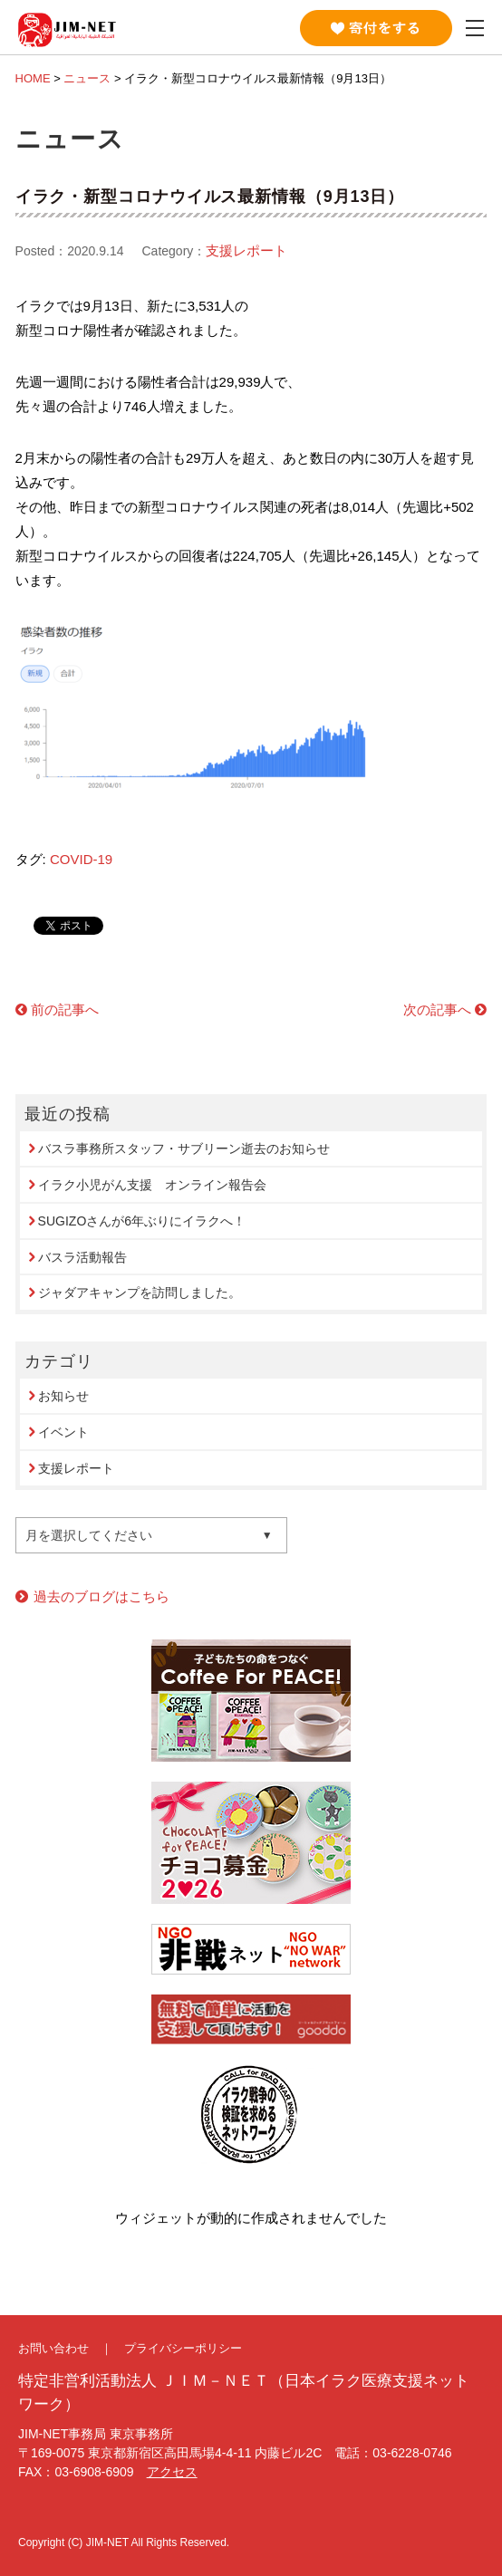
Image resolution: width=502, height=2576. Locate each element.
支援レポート (246, 250)
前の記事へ (65, 1009)
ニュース (87, 78)
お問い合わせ (53, 2348)
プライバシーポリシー (183, 2348)
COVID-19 (81, 859)
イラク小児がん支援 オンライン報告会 (152, 1184)
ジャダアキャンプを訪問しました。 (139, 1292)
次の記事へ (437, 1009)
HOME (33, 78)
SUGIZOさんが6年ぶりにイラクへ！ (142, 1221)
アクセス (172, 2472)
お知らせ (63, 1396)
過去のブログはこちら (101, 1596)
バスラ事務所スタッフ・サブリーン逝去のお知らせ (184, 1148)
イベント (63, 1432)
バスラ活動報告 (82, 1257)
